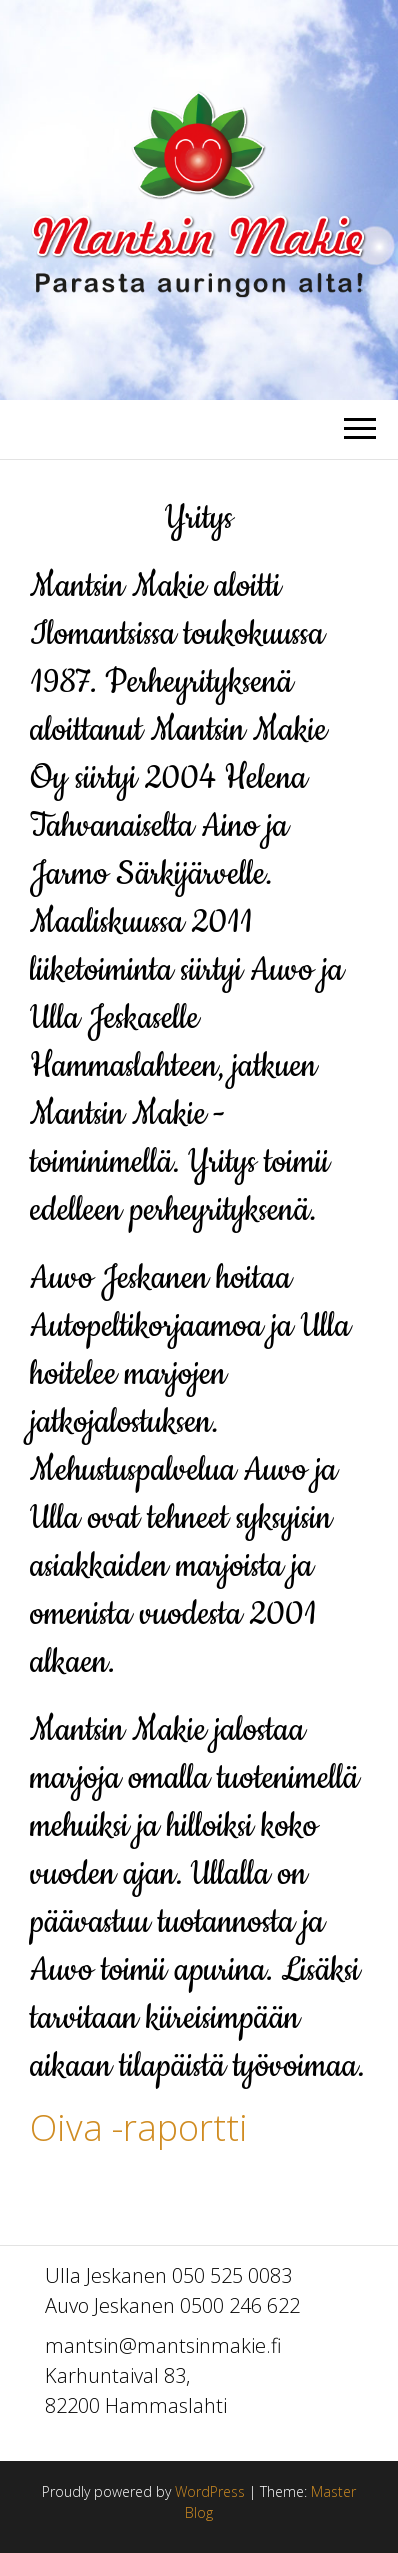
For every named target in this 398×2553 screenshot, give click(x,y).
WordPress (210, 2491)
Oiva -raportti (139, 2127)
